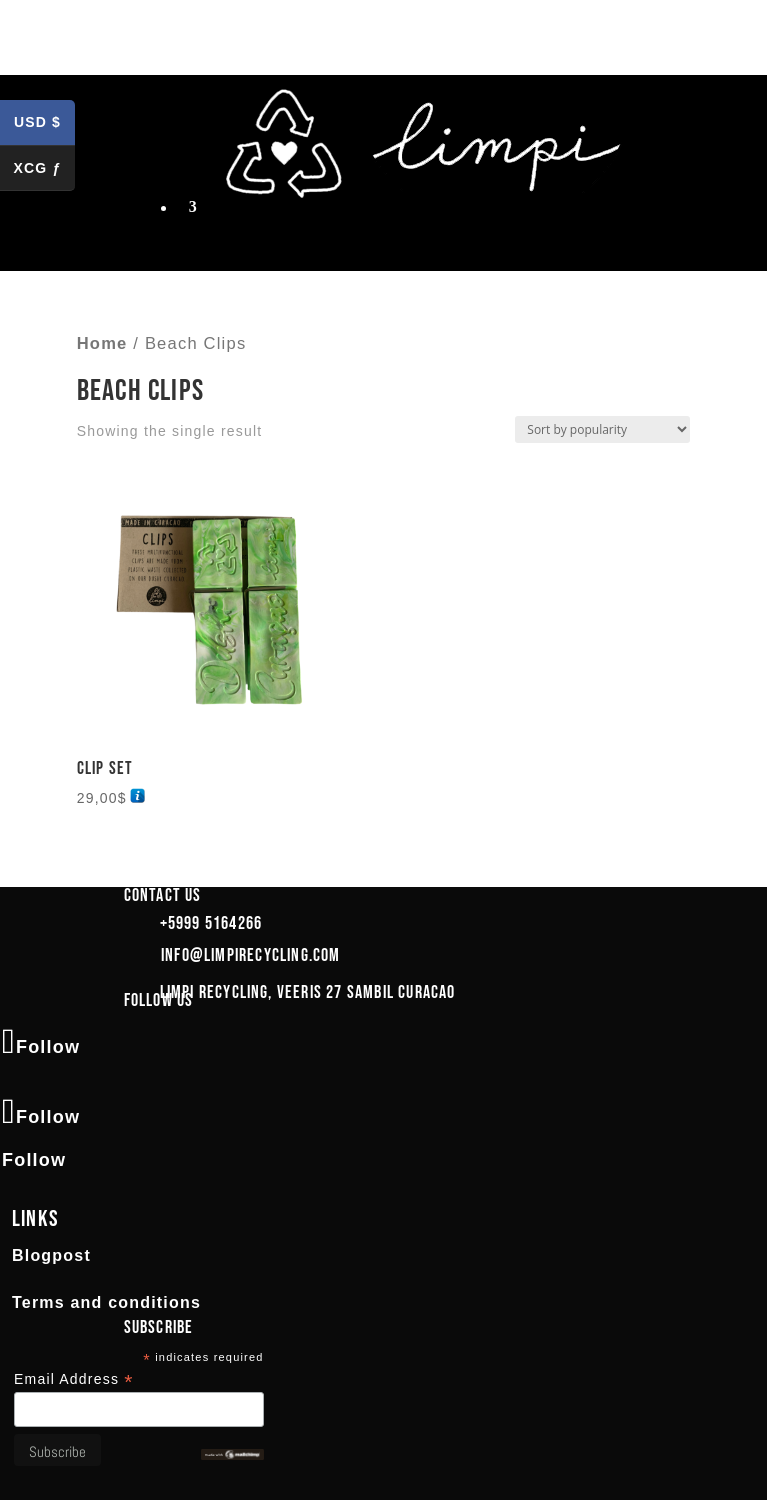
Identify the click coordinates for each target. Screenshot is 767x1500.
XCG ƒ (44, 171)
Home (102, 343)
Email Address (74, 1379)
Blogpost (51, 1255)
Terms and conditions (106, 1302)
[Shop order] (602, 429)
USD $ (44, 126)
